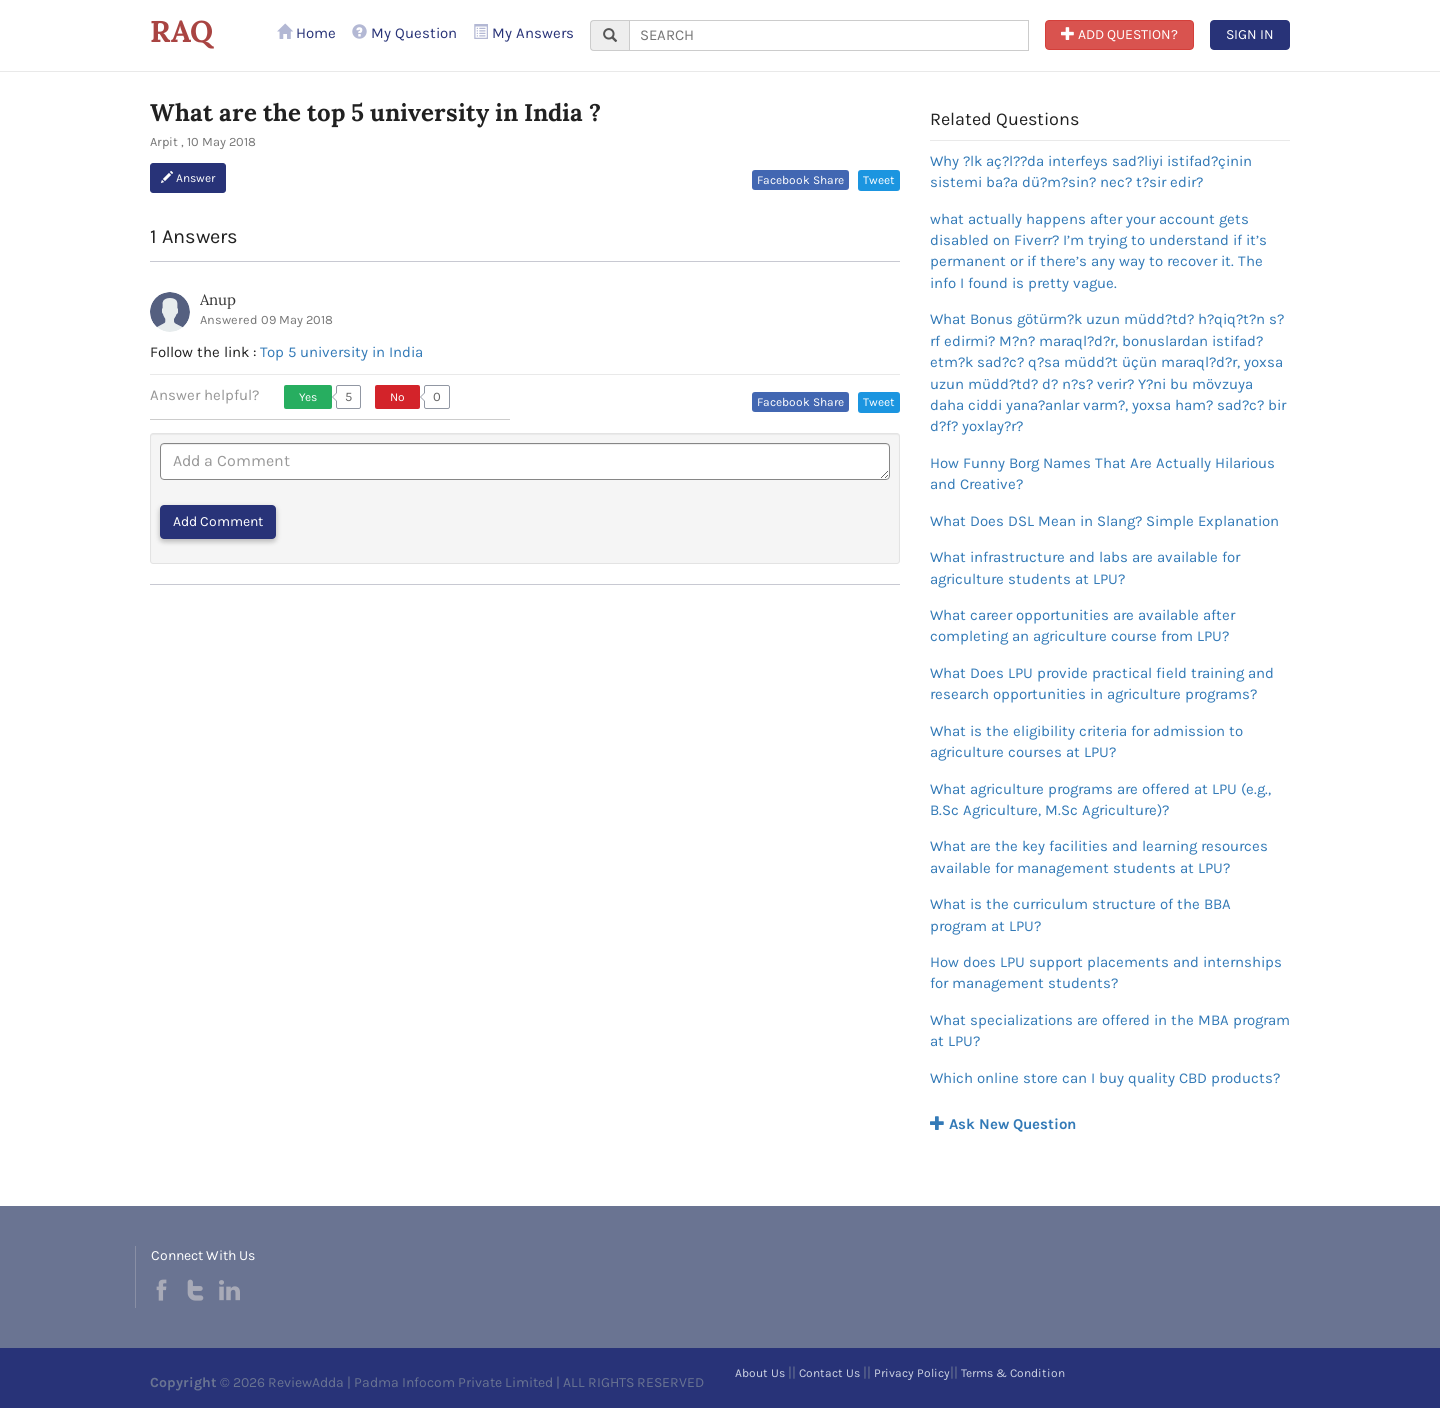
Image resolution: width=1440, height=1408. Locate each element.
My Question (404, 33)
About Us (760, 1373)
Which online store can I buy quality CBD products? (1105, 1078)
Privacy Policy (912, 1373)
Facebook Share (800, 180)
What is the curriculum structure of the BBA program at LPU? (1080, 914)
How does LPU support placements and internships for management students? (1106, 972)
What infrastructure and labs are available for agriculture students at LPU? (1085, 567)
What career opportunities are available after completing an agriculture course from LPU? (1082, 625)
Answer (188, 178)
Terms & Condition (1013, 1373)
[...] (829, 35)
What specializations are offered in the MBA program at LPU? (1110, 1030)
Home (306, 33)
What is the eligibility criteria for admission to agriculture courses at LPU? (1086, 741)
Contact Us (829, 1373)
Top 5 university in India (341, 352)
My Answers (523, 33)
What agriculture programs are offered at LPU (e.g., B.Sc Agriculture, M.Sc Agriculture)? (1100, 799)
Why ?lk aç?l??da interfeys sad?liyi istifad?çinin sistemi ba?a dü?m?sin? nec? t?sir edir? (1091, 171)
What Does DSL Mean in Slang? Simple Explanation (1104, 521)
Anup (218, 299)
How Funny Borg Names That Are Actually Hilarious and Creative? (1102, 473)
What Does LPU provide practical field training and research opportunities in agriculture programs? (1102, 683)
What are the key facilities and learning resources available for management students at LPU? (1099, 856)
